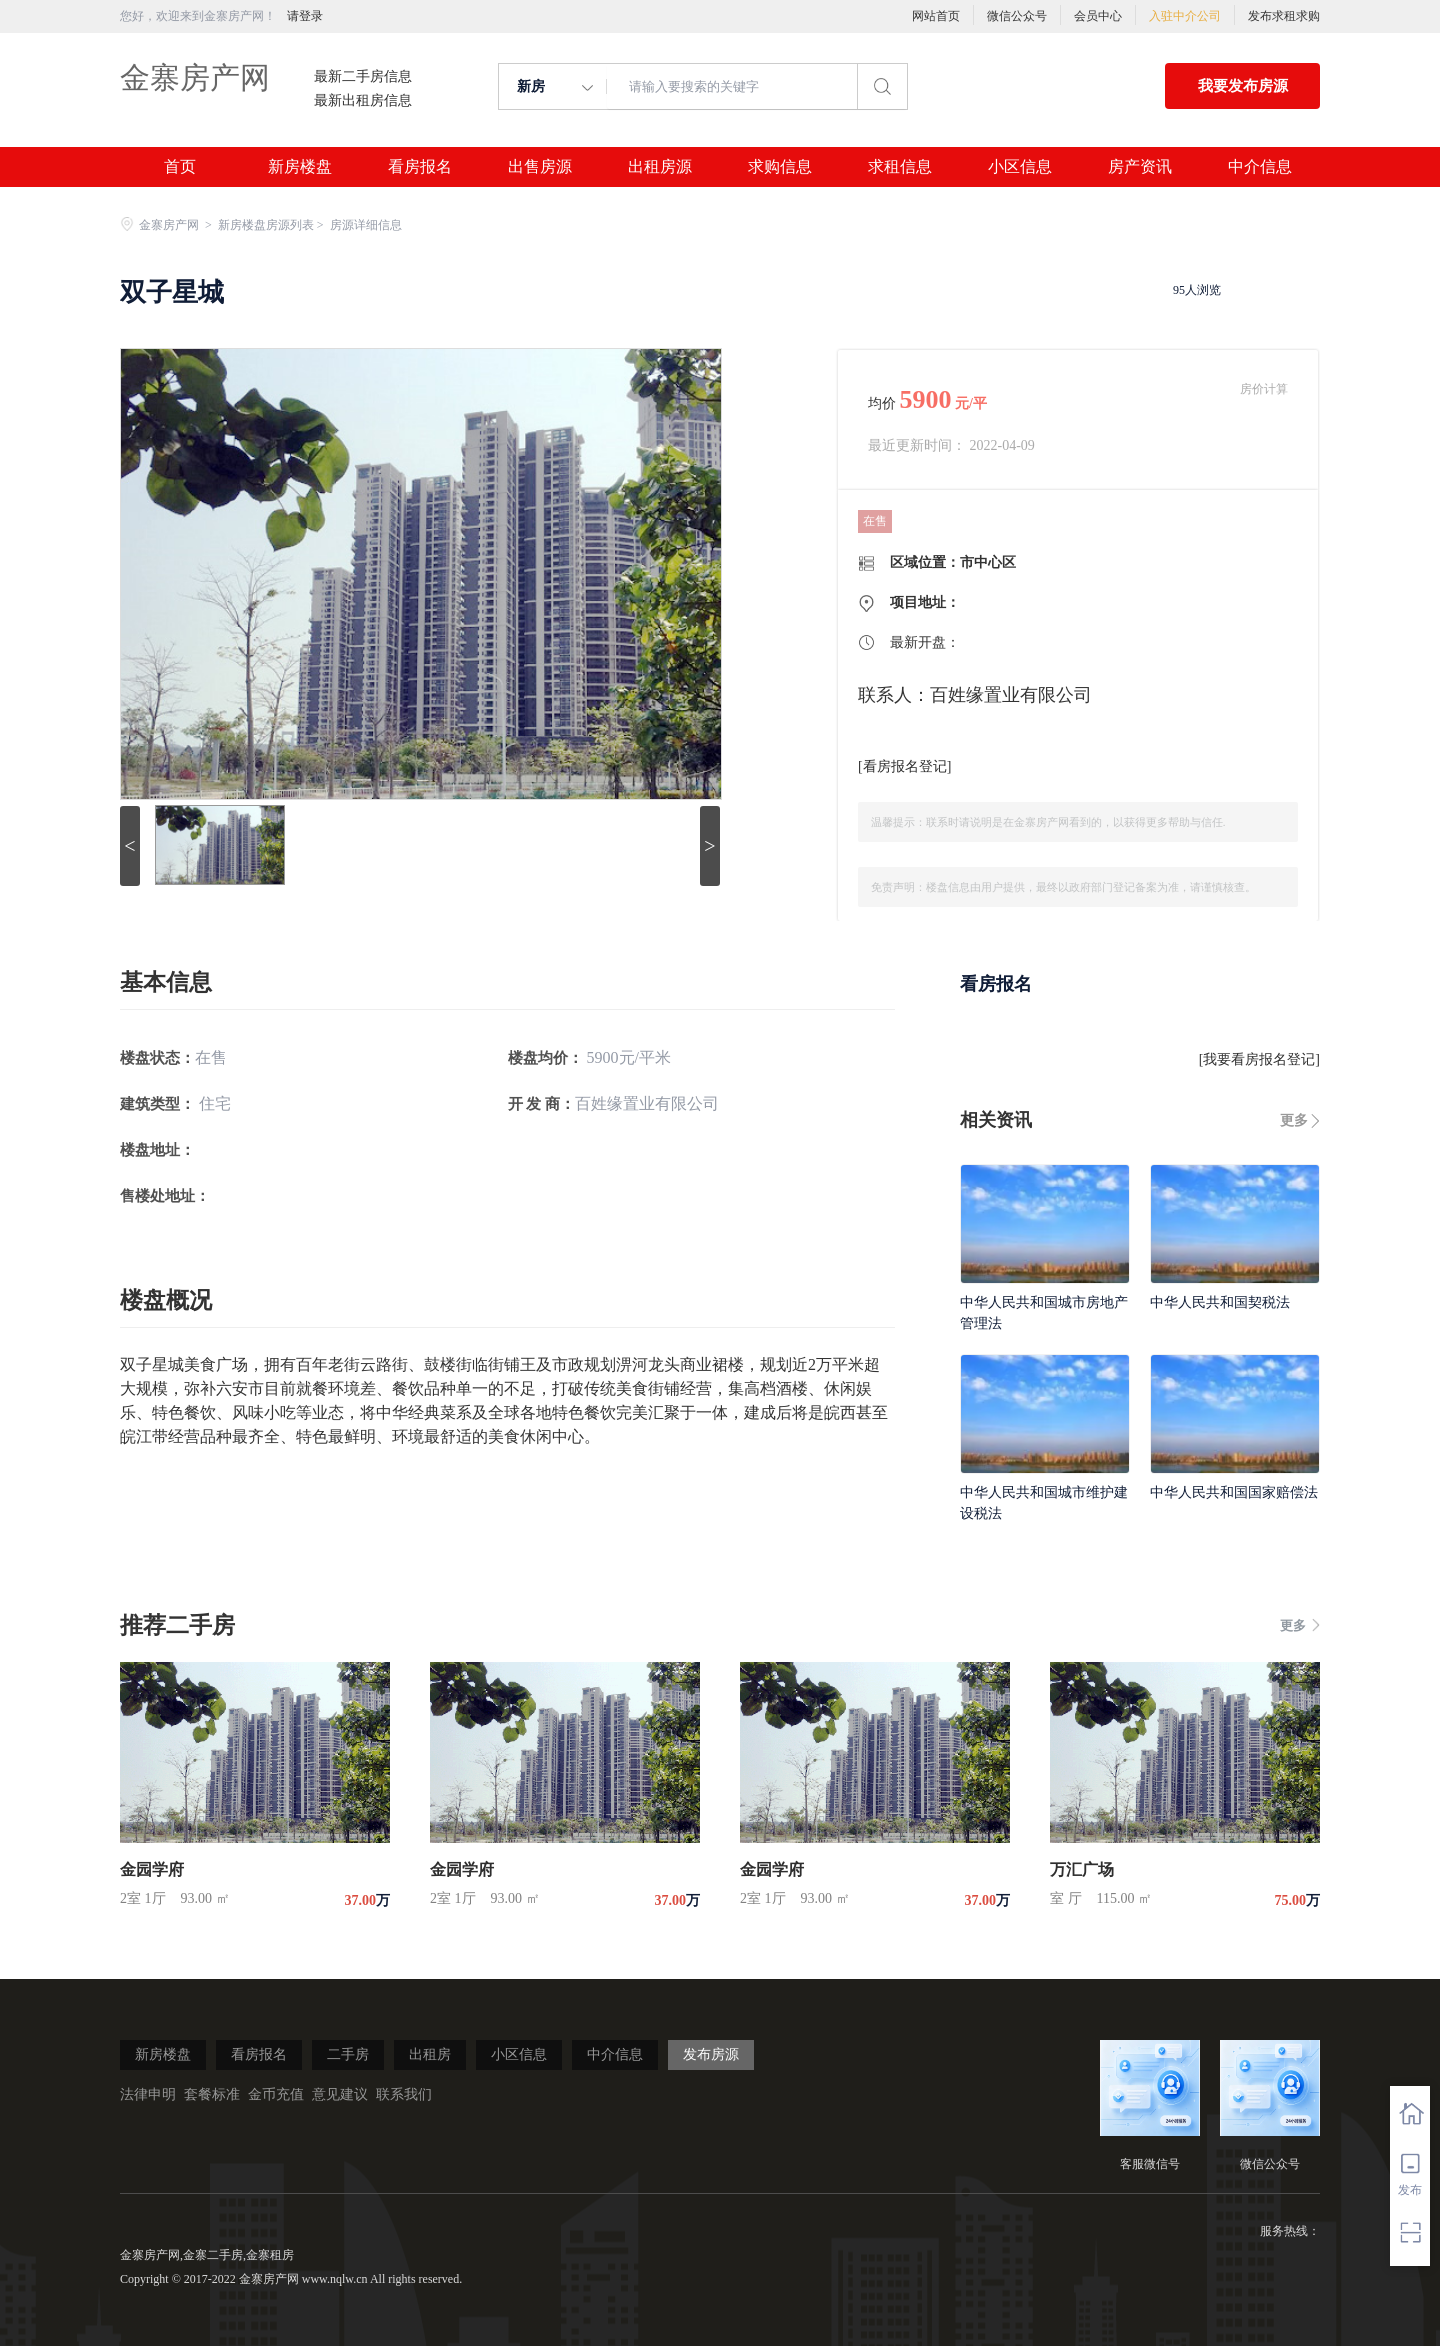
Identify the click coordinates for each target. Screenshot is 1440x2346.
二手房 (348, 2054)
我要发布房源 (1243, 86)
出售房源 (540, 167)
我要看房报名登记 (1259, 1059)
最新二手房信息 (363, 77)
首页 (180, 167)
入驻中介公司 (1185, 16)
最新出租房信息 (363, 101)
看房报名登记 (905, 766)
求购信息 (780, 167)
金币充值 (276, 2094)
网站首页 (936, 16)
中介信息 (1260, 167)
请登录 (305, 16)
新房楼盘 (300, 167)
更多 (1294, 1120)
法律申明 (148, 2094)
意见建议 (340, 2094)
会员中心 (1098, 16)
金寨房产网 (195, 77)
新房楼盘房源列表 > (272, 225)
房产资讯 (1140, 167)
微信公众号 (1017, 16)
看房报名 (420, 167)
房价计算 (1264, 389)
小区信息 (1020, 167)
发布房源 (711, 2054)
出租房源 (660, 167)
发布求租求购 (1284, 16)
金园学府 (152, 1869)
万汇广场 (1082, 1869)
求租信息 (900, 167)
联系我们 (404, 2094)
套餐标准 (212, 2094)
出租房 (430, 2054)
